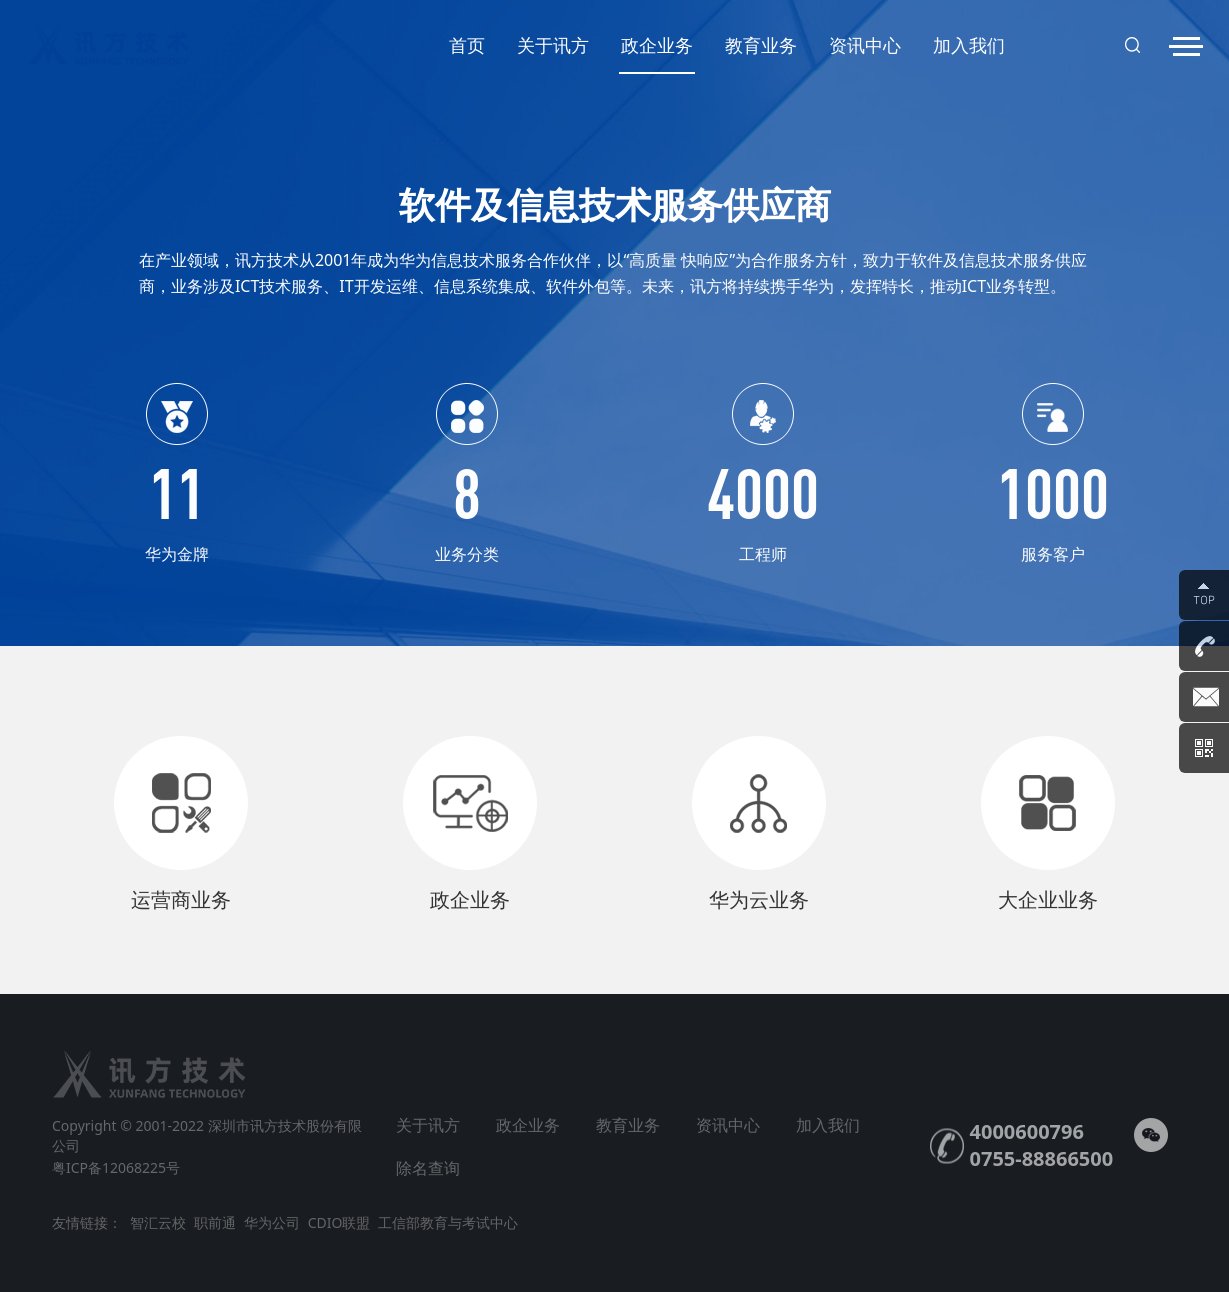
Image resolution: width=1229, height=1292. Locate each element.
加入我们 (969, 45)
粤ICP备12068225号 (116, 1167)
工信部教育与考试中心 (448, 1222)
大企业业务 (1048, 899)
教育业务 (761, 45)
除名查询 (428, 1168)
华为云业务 (759, 899)
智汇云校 (158, 1222)
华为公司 (272, 1222)
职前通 (215, 1222)
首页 (467, 45)
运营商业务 (181, 899)
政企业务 (657, 53)
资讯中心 (865, 45)
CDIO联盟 (339, 1222)
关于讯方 (553, 45)
